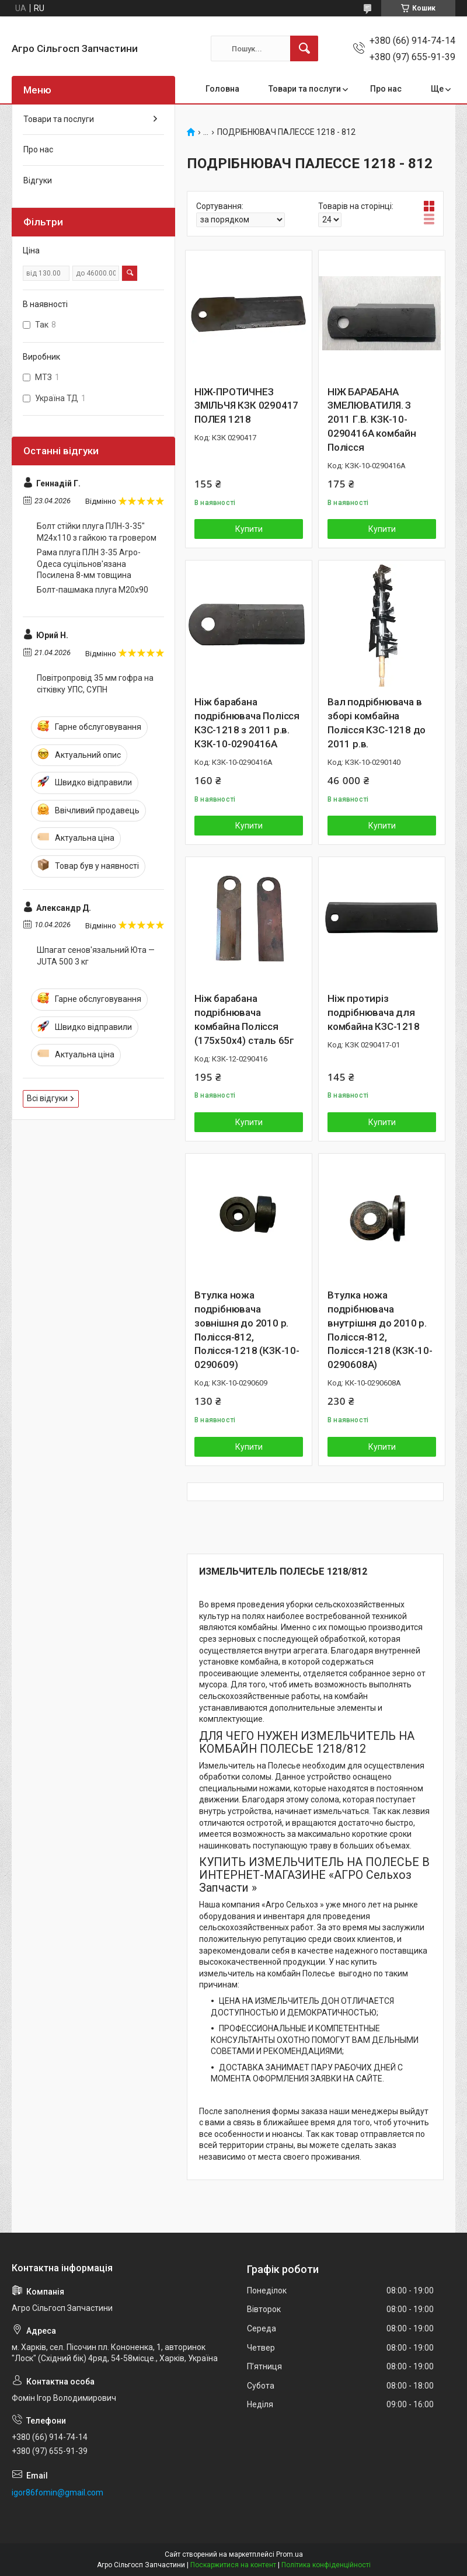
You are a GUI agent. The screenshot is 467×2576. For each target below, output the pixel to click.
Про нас (386, 88)
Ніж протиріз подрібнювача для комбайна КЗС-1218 (373, 1012)
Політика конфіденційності (326, 2565)
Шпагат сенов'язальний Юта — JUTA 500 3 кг (96, 955)
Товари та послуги (305, 88)
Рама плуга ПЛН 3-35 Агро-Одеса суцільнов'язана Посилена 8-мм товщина (89, 564)
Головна (222, 88)
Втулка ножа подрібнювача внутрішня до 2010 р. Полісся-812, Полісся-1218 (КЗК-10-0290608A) (380, 1329)
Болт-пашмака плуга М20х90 (92, 589)
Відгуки (37, 180)
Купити (249, 529)
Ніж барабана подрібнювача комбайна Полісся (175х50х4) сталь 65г (244, 1019)
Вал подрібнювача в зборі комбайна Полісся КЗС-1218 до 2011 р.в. (376, 722)
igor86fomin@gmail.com (57, 2492)
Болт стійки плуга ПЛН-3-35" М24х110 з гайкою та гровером (96, 531)
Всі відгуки (47, 1098)
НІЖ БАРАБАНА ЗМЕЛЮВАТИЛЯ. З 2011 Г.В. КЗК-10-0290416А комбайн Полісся (371, 419)
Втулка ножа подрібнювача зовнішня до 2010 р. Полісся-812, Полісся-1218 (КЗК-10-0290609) (246, 1329)
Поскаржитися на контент (233, 2565)
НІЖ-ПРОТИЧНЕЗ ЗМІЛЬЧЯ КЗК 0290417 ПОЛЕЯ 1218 (246, 406)
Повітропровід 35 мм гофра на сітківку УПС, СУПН (95, 683)
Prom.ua (289, 2554)
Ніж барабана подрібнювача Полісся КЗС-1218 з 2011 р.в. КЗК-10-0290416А (246, 722)
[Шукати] (304, 48)
